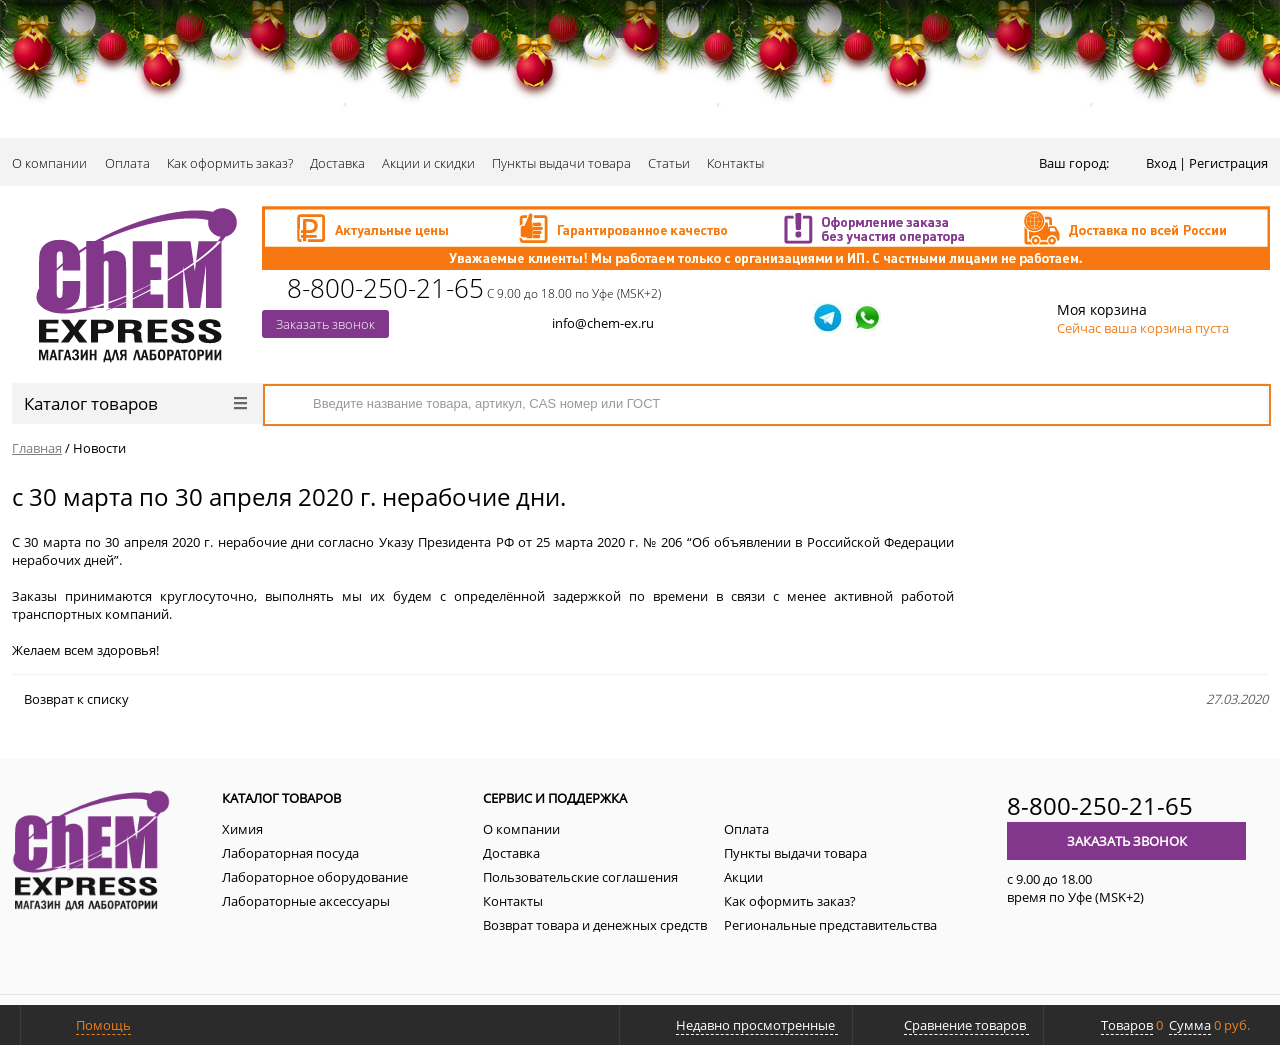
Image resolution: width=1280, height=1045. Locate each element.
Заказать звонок (325, 324)
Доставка (337, 163)
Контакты (735, 163)
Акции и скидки (428, 163)
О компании (49, 163)
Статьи (669, 163)
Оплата (127, 163)
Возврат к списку (70, 699)
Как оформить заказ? (230, 163)
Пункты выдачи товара (561, 163)
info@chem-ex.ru (603, 323)
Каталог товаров (135, 403)
